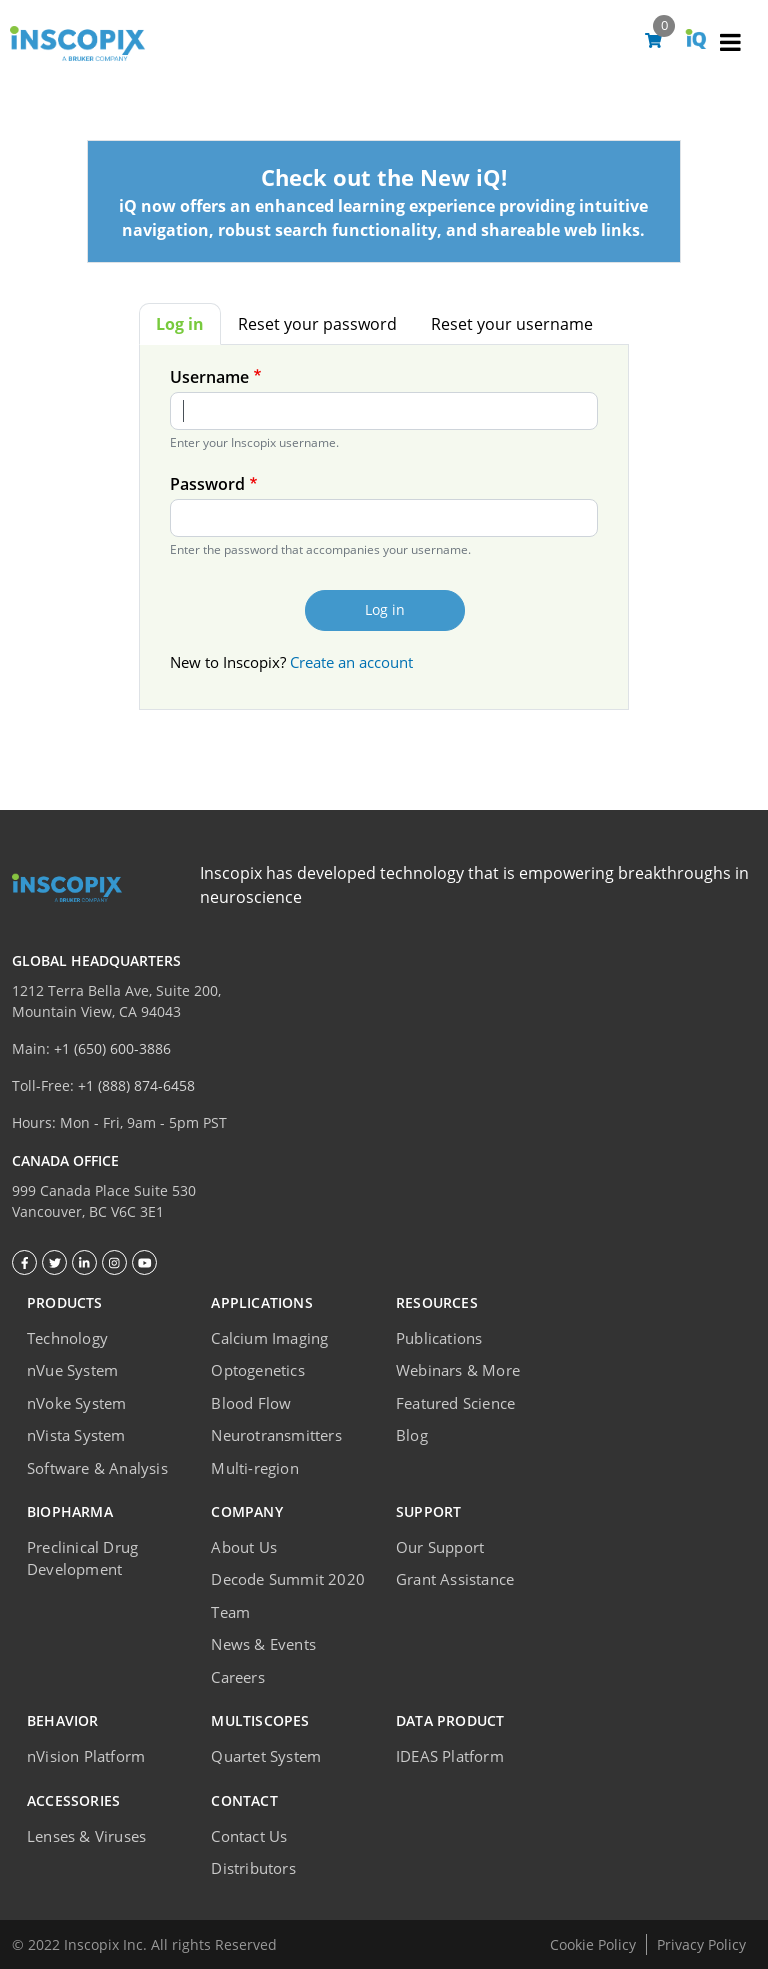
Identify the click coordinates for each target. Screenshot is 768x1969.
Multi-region (254, 1468)
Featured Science (455, 1403)
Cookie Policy (593, 1944)
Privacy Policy (701, 1944)
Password (207, 484)
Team (230, 1612)
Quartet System (266, 1756)
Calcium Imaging (269, 1338)
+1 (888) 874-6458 (136, 1085)
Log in (180, 324)
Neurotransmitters (276, 1435)
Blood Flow (251, 1403)
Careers (237, 1677)
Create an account (351, 662)
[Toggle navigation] (730, 45)
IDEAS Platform (450, 1756)
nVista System (76, 1435)
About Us (244, 1547)
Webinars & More (458, 1370)
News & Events (263, 1644)
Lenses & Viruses (86, 1836)
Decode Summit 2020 (288, 1579)
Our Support (440, 1547)
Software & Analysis (97, 1468)
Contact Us (249, 1836)
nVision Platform (86, 1756)
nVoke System (76, 1403)
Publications (439, 1338)
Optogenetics (257, 1370)
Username (209, 377)
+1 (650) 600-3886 (112, 1048)
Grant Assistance (455, 1579)
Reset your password (317, 324)
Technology (67, 1338)
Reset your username (512, 324)
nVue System (72, 1370)
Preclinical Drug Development (82, 1558)
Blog (412, 1435)
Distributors (253, 1868)
